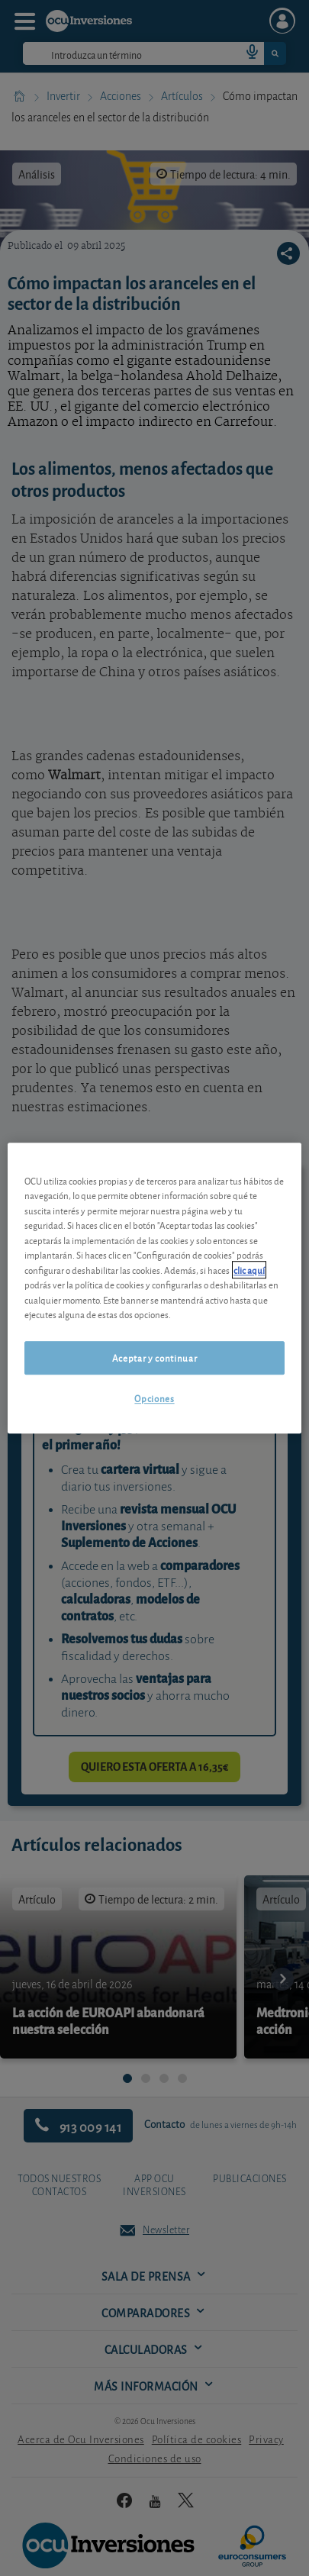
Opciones (154, 1398)
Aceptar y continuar (154, 1357)
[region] (154, 1288)
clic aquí (249, 1269)
